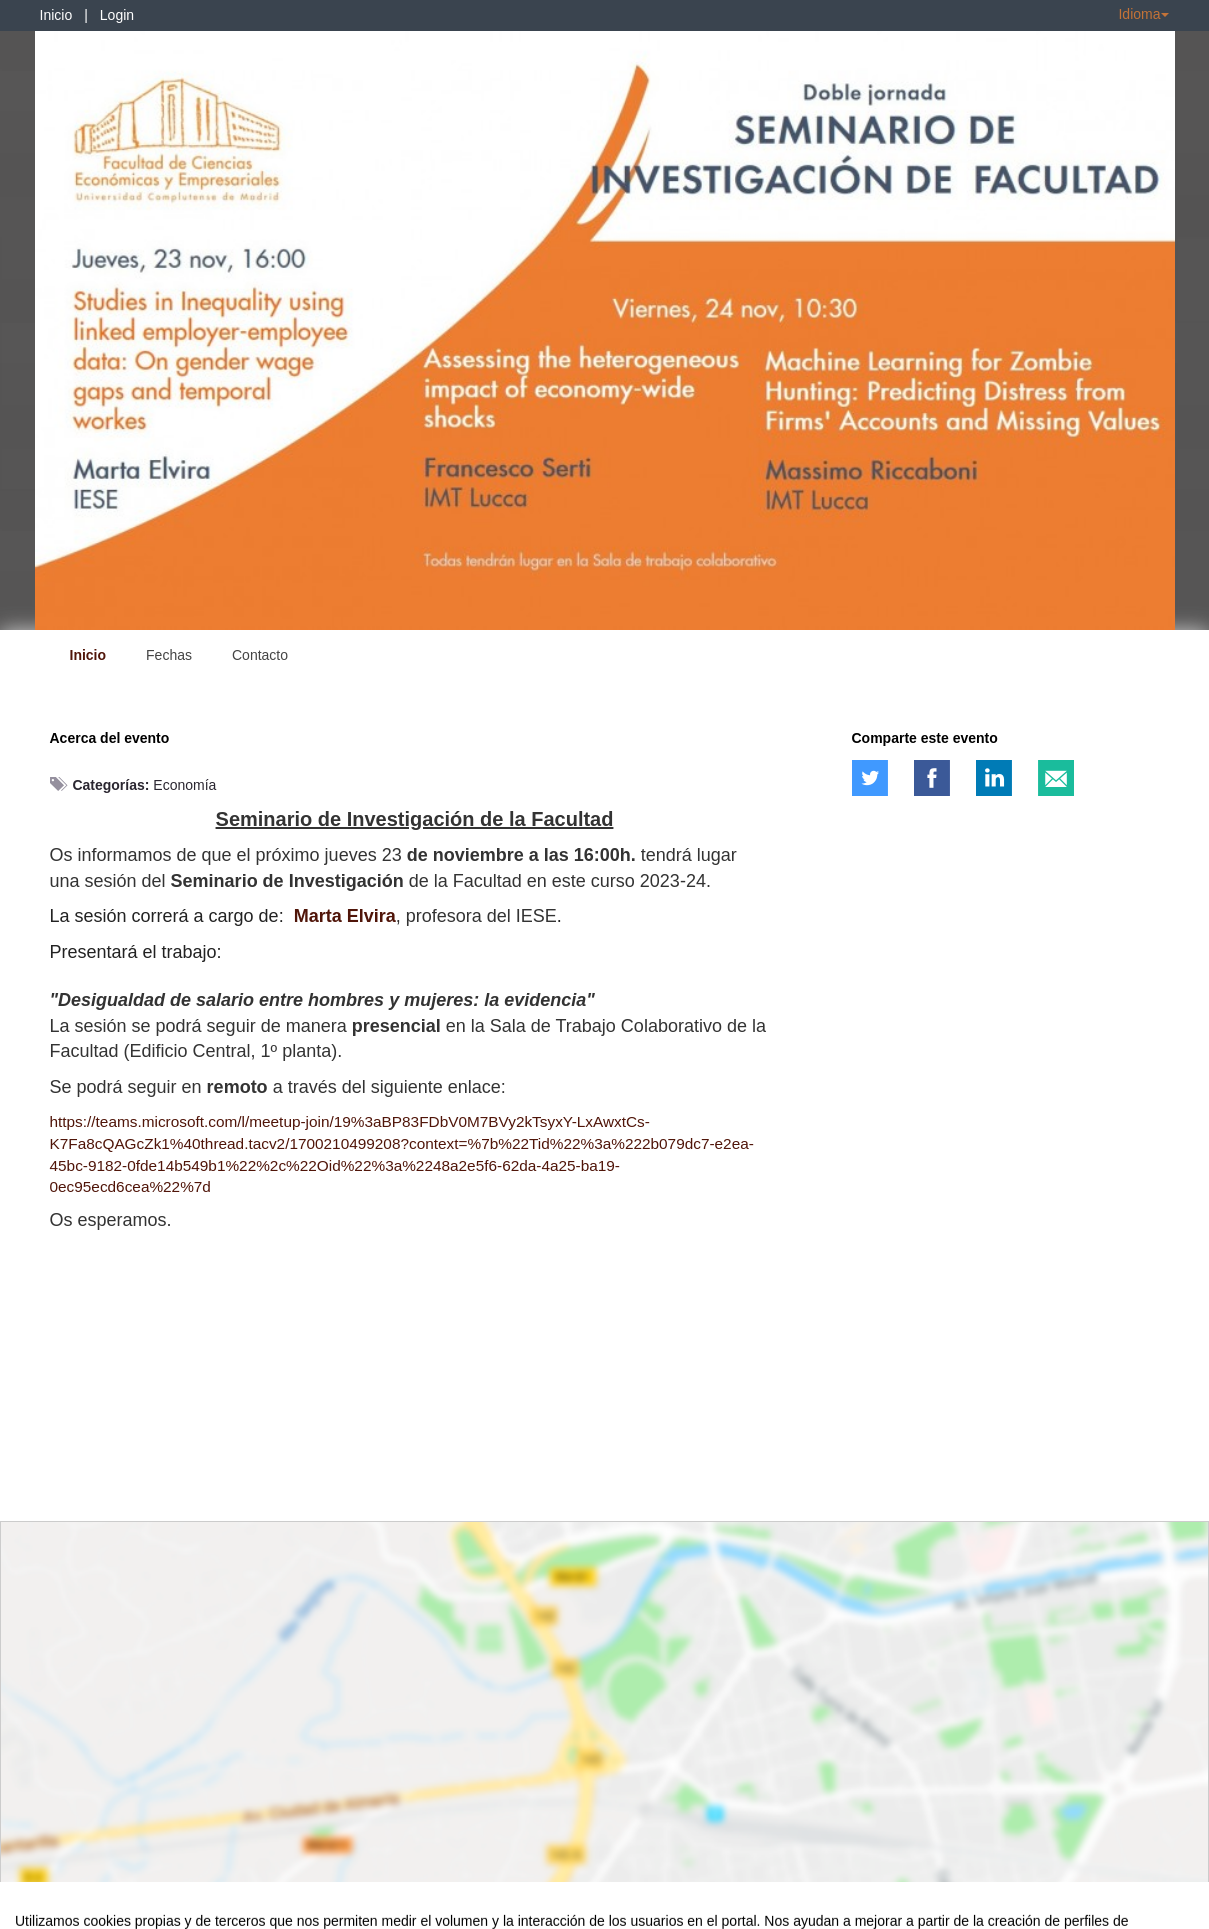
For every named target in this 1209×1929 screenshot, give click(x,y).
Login (117, 15)
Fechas (169, 655)
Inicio (56, 15)
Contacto (260, 655)
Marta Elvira (345, 916)
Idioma (1143, 14)
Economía (184, 785)
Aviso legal (45, 1910)
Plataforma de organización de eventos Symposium (615, 1910)
